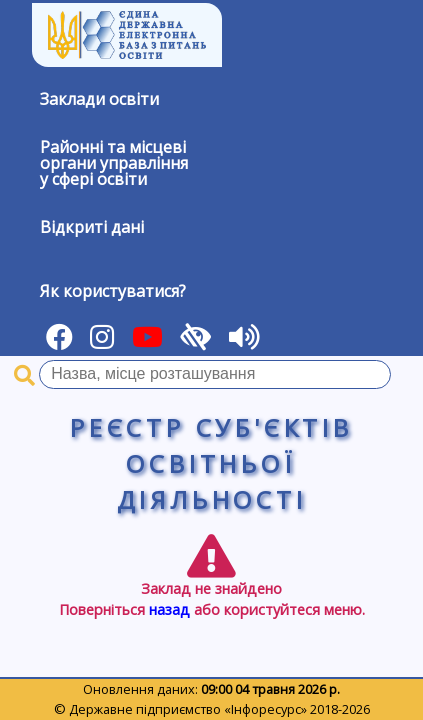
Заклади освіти (99, 99)
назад (169, 609)
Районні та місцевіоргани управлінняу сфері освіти (114, 163)
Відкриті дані (92, 227)
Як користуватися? (113, 291)
